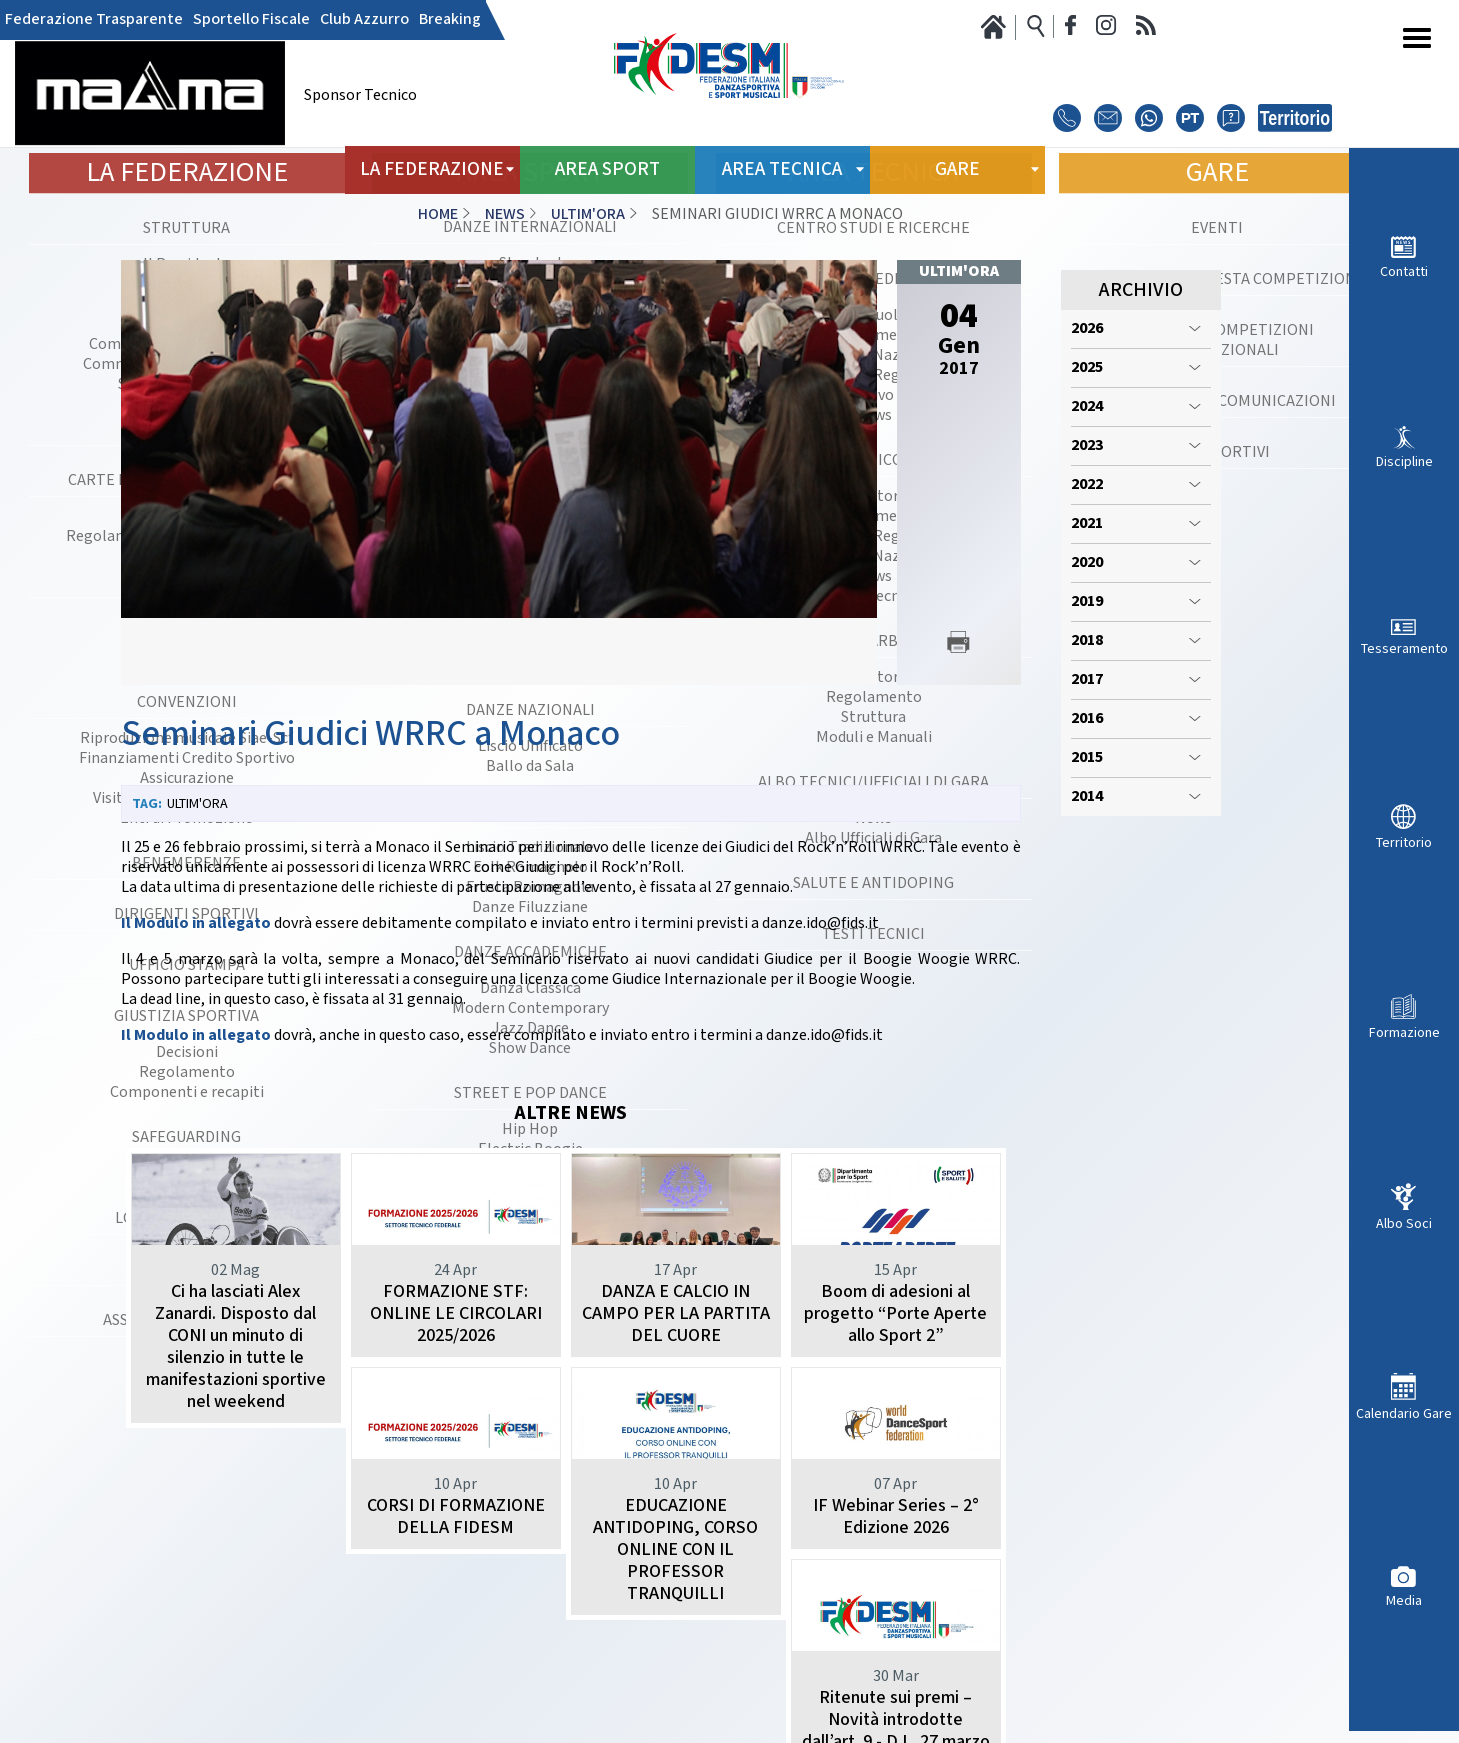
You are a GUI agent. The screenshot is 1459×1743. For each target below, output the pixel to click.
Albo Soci (1404, 1223)
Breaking (450, 20)
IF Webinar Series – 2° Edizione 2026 (676, 1582)
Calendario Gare (1404, 1413)
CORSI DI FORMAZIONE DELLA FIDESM (236, 1582)
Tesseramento (1404, 648)
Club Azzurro (364, 20)
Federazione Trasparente (94, 20)
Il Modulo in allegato (196, 923)
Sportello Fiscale (251, 20)
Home (438, 214)
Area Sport (607, 169)
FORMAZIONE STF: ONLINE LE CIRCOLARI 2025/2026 (456, 1313)
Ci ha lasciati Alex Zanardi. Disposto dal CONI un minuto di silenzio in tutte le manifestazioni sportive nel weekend (236, 1346)
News (505, 214)
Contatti (1404, 271)
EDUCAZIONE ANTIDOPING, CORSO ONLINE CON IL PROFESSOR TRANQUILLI (455, 1615)
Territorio (1404, 842)
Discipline (1404, 461)
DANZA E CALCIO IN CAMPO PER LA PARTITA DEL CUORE (676, 1313)
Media (1404, 1600)
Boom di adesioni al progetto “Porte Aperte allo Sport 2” (895, 1313)
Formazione (1404, 1032)
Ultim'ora (588, 214)
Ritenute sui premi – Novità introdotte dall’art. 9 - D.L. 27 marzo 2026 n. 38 (896, 1604)
